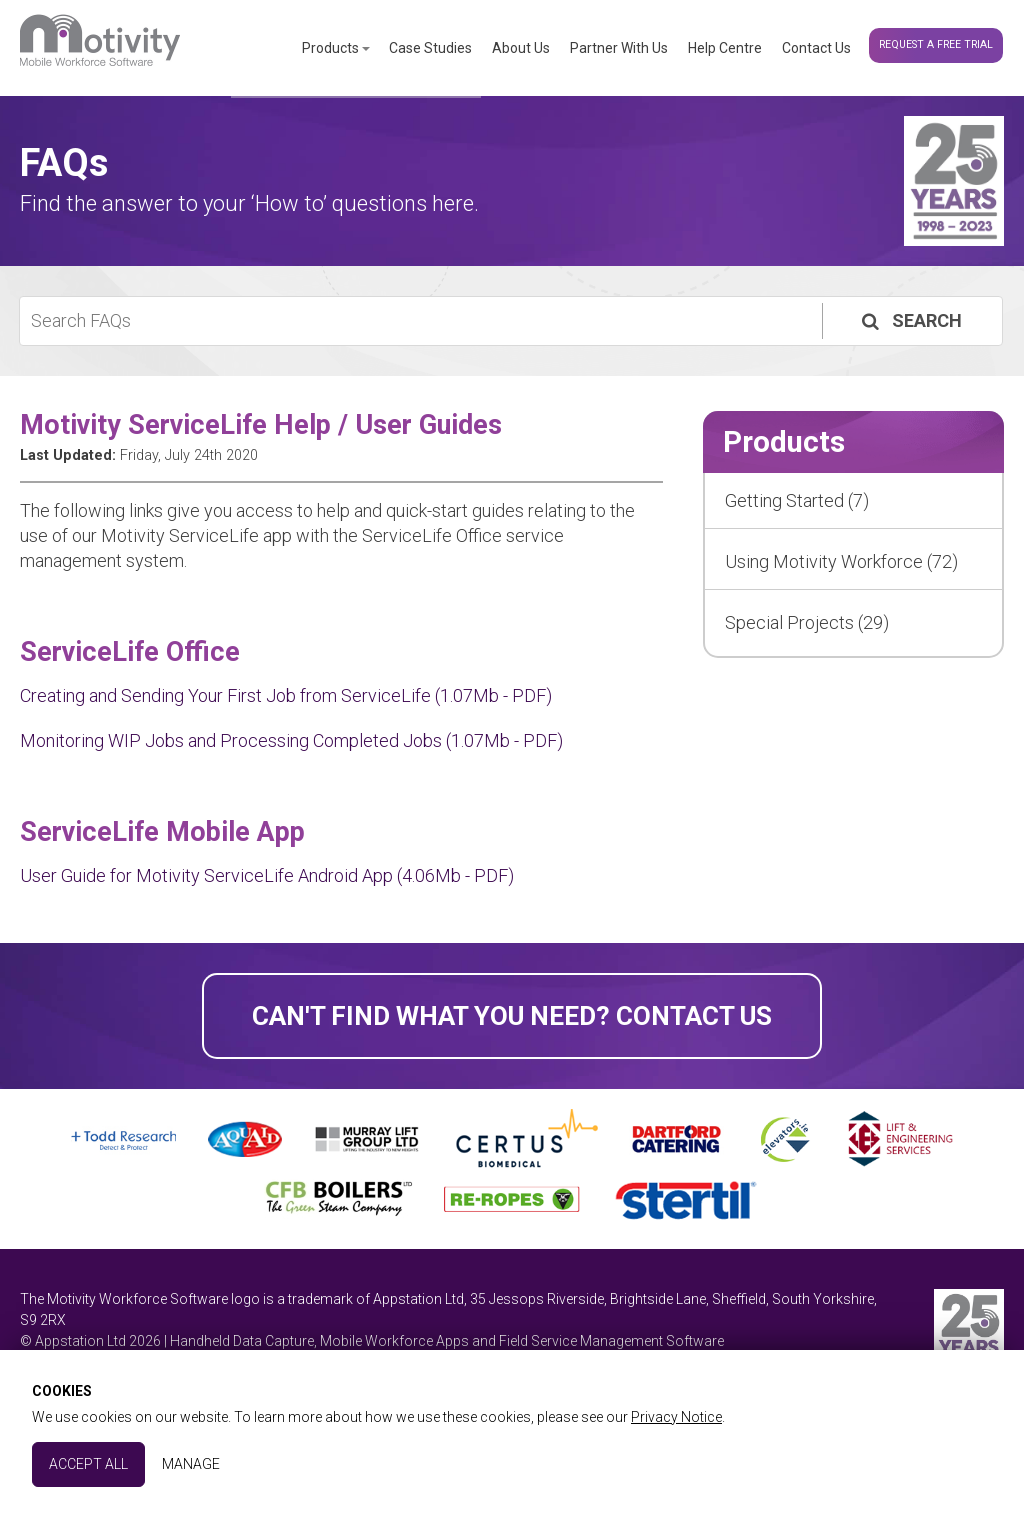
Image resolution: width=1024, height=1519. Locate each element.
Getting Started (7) (797, 500)
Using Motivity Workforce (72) (841, 561)
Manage (191, 1464)
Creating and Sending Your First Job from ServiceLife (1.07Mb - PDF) (286, 695)
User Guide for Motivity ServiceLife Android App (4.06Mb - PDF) (267, 875)
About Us (521, 48)
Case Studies (430, 48)
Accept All (88, 1464)
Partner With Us (619, 48)
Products (330, 48)
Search (910, 320)
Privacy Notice (676, 1417)
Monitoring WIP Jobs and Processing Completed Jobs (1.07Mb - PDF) (291, 740)
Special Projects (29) (807, 622)
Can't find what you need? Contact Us (512, 1016)
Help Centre (725, 48)
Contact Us (816, 48)
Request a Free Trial (936, 44)
